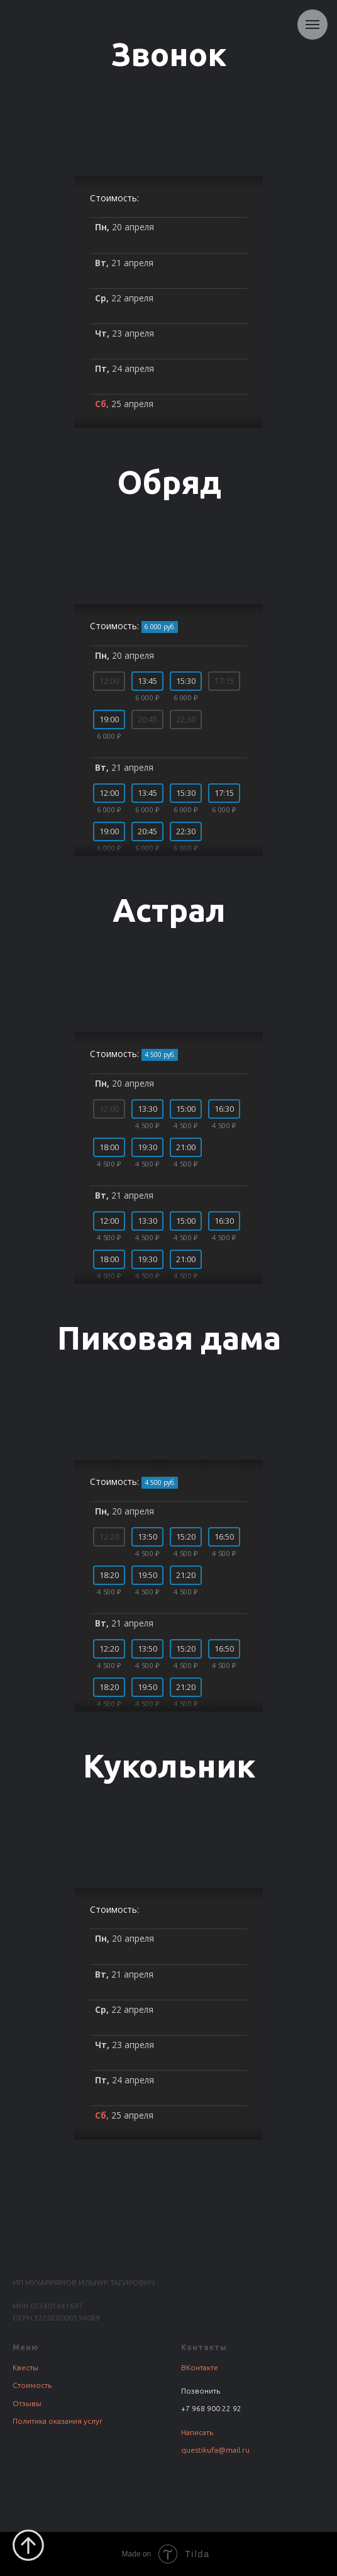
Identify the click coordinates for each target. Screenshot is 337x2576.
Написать (197, 2432)
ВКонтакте (199, 2367)
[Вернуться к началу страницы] (28, 2545)
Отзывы (27, 2403)
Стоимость (32, 2385)
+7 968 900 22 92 (211, 2408)
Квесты (25, 2367)
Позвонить (200, 2391)
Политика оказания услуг (57, 2421)
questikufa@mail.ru (215, 2450)
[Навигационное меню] (312, 24)
